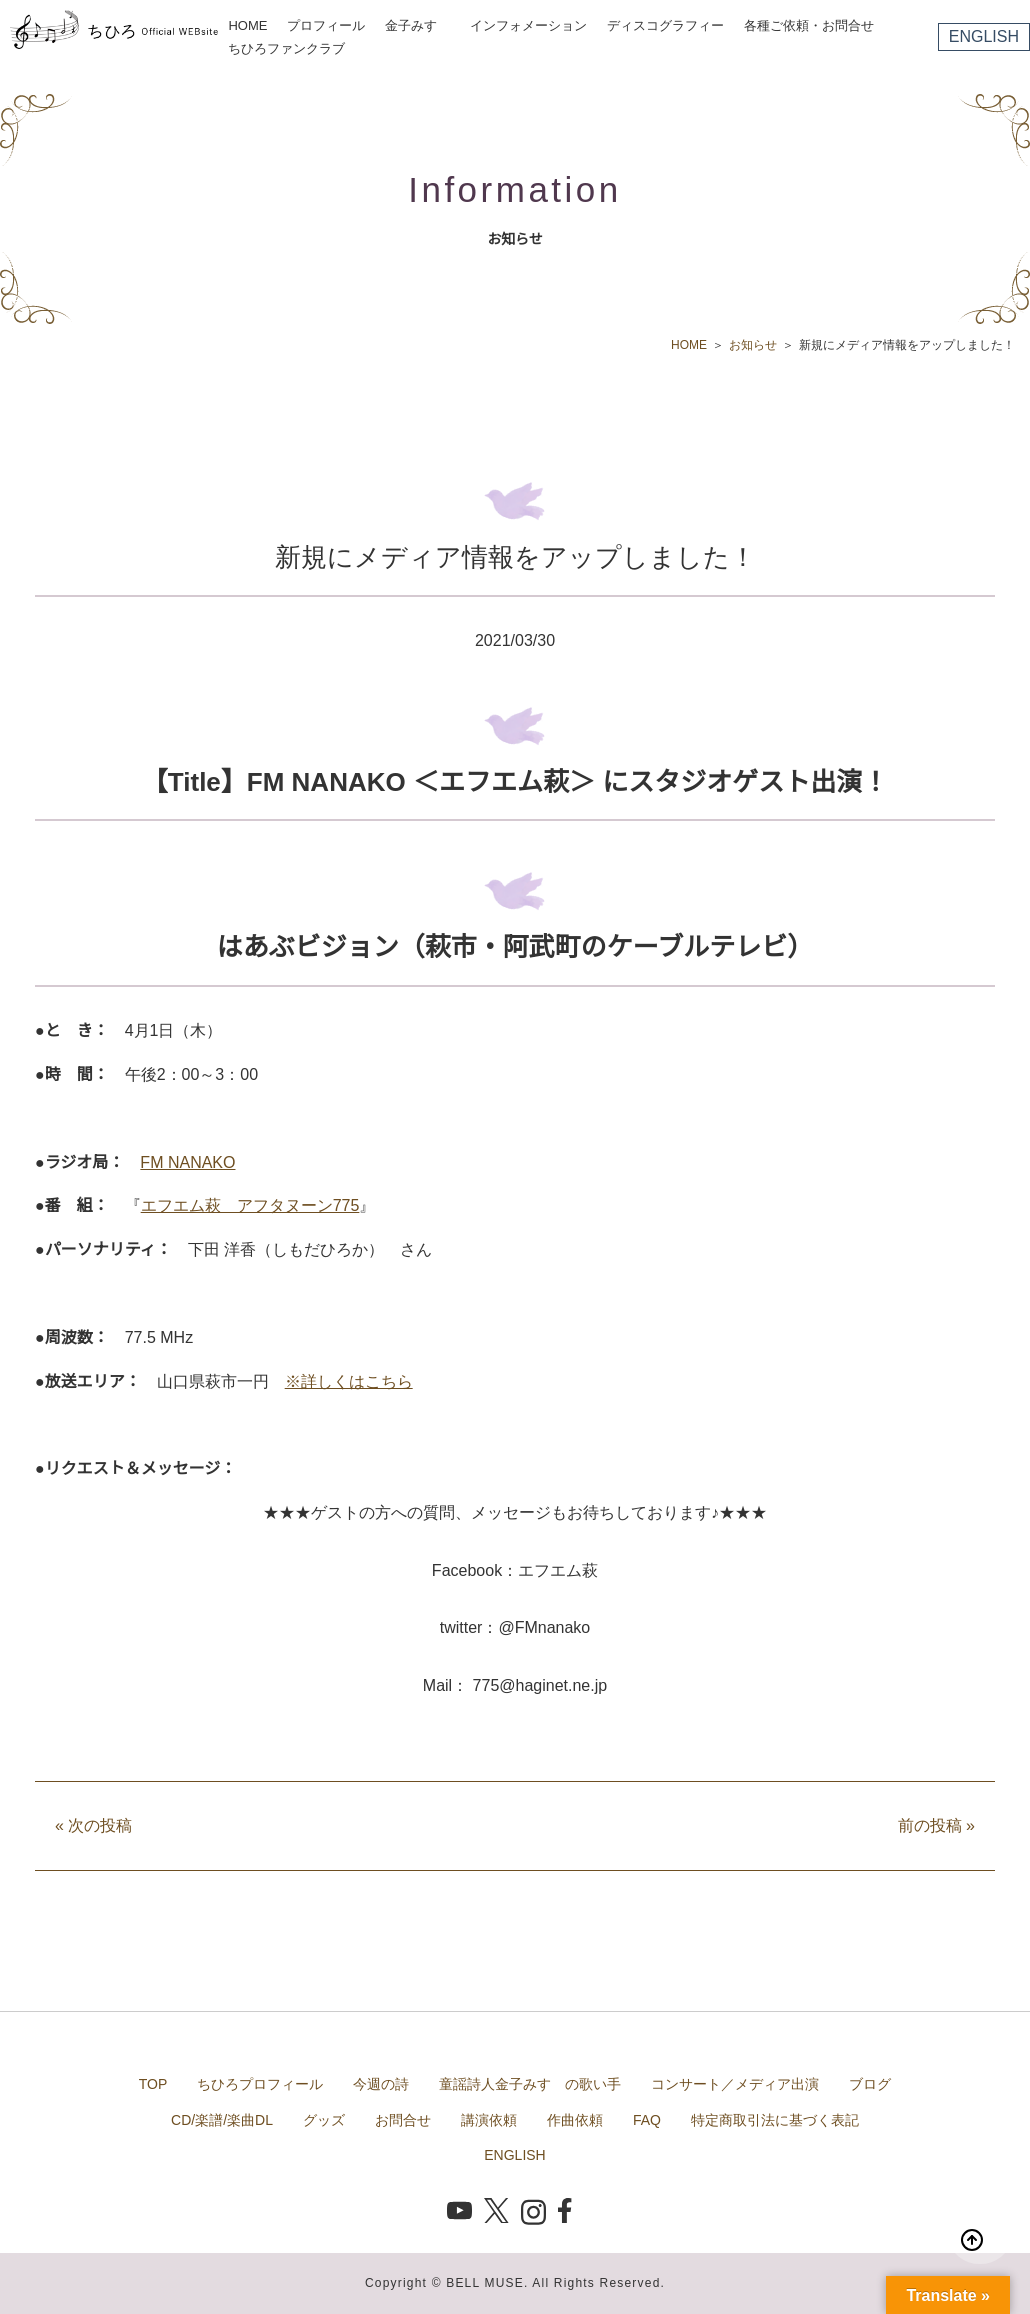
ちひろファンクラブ (286, 48)
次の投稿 (93, 1825)
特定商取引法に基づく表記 (775, 2120)
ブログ (870, 2084)
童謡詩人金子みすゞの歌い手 (530, 2084)
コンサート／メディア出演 (735, 2084)
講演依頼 (489, 2120)
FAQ (647, 2120)
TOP (153, 2084)
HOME (247, 25)
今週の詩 (381, 2084)
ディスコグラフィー (665, 25)
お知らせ (753, 345)
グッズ (324, 2120)
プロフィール (326, 25)
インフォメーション (528, 25)
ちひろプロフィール (260, 2084)
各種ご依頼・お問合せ (809, 25)
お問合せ (403, 2120)
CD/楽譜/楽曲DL (222, 2120)
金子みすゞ (417, 25)
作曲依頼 (575, 2120)
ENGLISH (984, 36)
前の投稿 (936, 1825)
